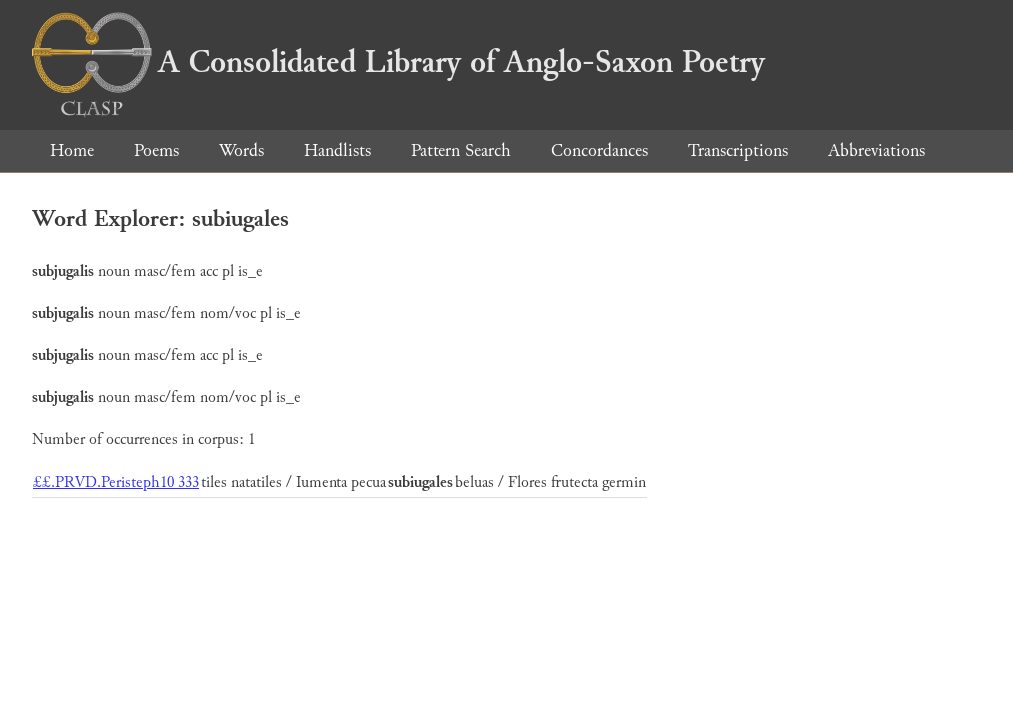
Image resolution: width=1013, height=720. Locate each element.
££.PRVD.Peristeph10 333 (116, 482)
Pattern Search (461, 150)
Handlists (337, 150)
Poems (156, 150)
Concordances (599, 150)
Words (241, 150)
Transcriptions (738, 150)
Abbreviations (876, 150)
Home (72, 150)
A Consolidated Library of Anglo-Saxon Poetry (398, 62)
